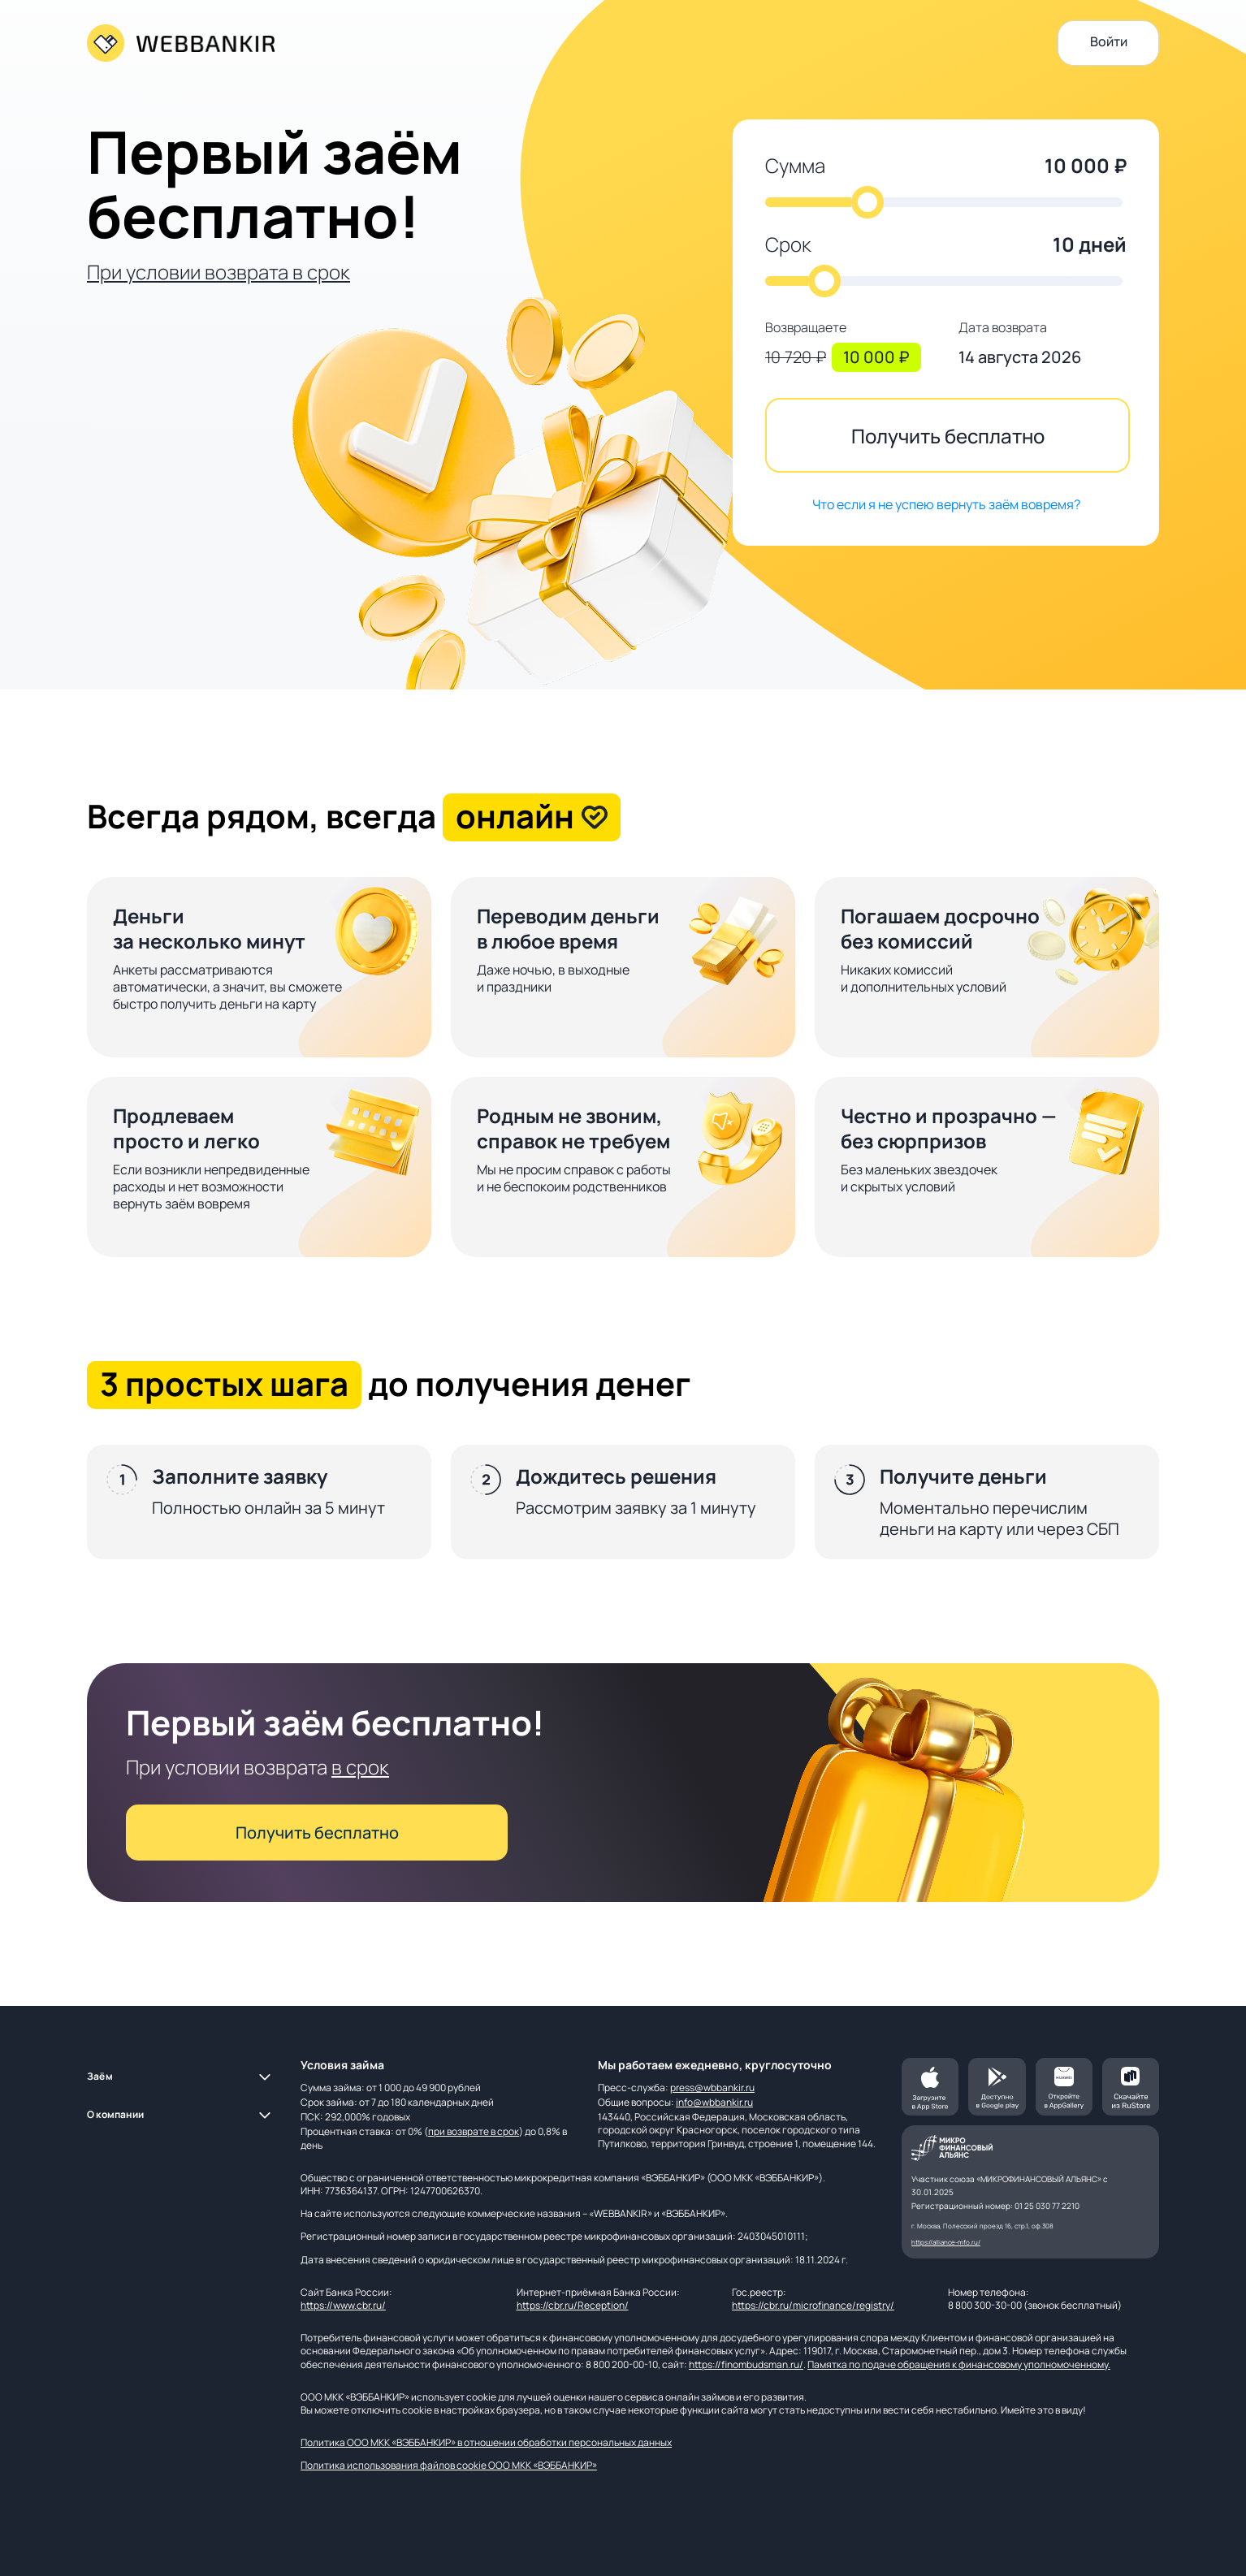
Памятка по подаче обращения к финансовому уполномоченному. (958, 2364)
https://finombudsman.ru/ (746, 2364)
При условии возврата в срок (218, 271)
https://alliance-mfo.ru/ (945, 2241)
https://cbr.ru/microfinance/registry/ (813, 2305)
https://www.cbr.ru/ (343, 2305)
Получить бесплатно (948, 435)
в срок (360, 1766)
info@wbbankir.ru (714, 2102)
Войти (1108, 41)
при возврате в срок (473, 2131)
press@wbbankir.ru (712, 2087)
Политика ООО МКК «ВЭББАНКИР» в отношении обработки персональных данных (486, 2442)
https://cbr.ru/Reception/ (573, 2305)
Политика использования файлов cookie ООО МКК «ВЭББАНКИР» (449, 2465)
